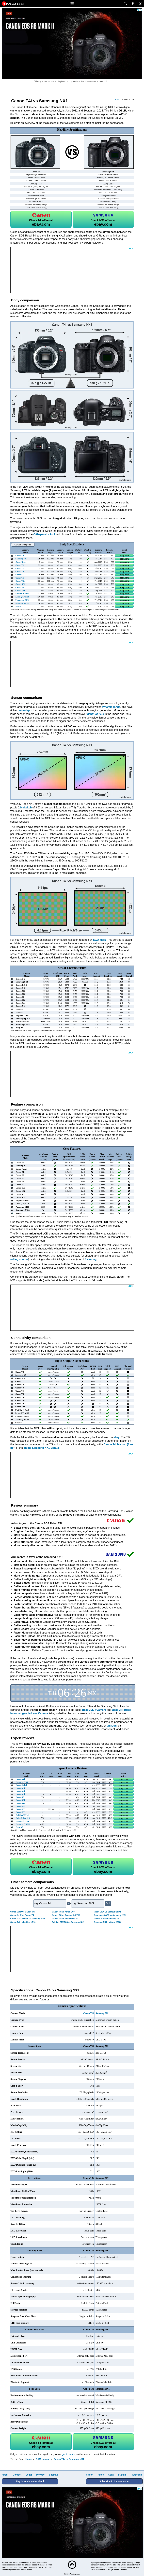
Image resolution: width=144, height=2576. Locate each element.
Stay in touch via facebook (30, 2481)
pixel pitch (25, 807)
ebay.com (124, 555)
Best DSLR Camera (94, 1709)
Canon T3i (20, 571)
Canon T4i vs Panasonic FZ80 (66, 1915)
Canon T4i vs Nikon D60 (63, 1912)
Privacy (40, 2474)
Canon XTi (20, 590)
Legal (29, 2474)
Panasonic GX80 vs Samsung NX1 (110, 1915)
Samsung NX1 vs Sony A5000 (107, 1922)
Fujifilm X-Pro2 (22, 594)
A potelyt (13, 3)
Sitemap (53, 2474)
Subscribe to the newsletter (114, 2481)
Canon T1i (20, 565)
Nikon (101, 2474)
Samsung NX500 (23, 603)
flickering (90, 1259)
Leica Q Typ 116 (22, 597)
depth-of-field (95, 714)
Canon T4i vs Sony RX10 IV (65, 1919)
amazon (112, 1725)
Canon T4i (20, 555)
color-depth (25, 710)
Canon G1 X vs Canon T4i (22, 1915)
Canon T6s (20, 581)
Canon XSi (20, 584)
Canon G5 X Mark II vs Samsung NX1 (27, 1919)
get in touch (68, 2454)
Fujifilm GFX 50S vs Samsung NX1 (68, 1922)
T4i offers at (41, 219)
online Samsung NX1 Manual (42, 1447)
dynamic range (111, 707)
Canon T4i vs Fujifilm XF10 (23, 1922)
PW (117, 99)
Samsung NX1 (22, 559)
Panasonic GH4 (22, 600)
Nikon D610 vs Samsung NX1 (107, 1912)
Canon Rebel (21, 562)
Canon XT (20, 587)
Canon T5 (20, 575)
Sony (111, 2474)
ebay (116, 1437)
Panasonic (136, 2474)
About (5, 2474)
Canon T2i (20, 568)
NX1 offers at (103, 219)
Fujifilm (122, 2474)
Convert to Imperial (23, 545)
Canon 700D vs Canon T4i (22, 1912)
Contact (17, 2474)
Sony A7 (19, 606)
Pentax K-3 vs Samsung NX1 (107, 1919)
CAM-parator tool (44, 534)
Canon (89, 2474)
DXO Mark (99, 939)
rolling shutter (19, 1259)
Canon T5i (20, 578)
